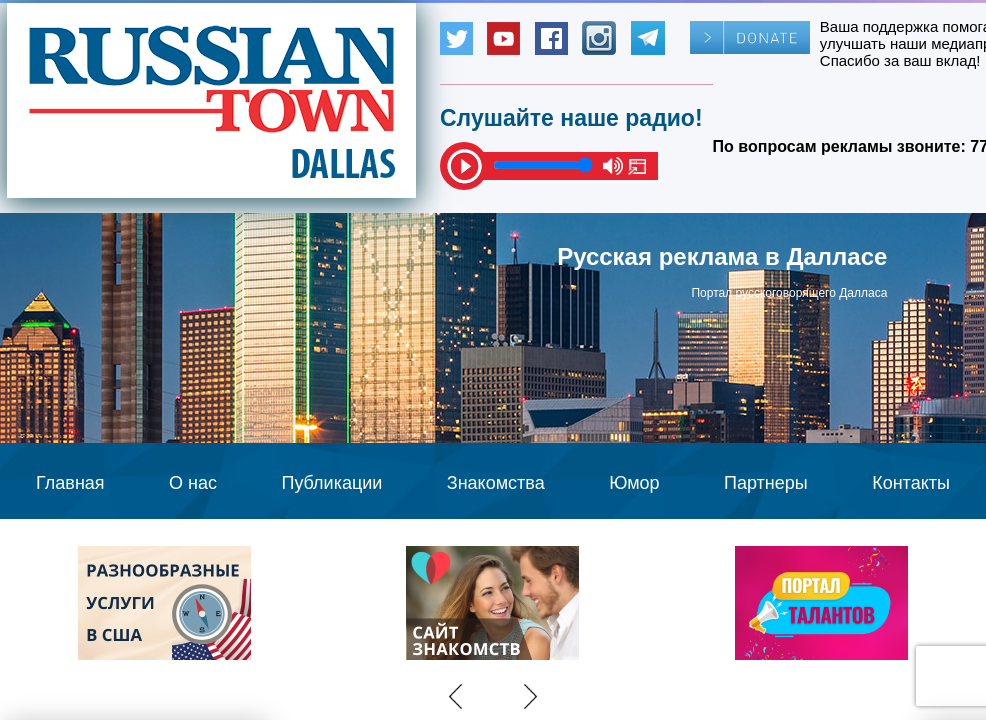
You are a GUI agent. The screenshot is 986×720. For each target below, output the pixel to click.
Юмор (634, 483)
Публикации (331, 483)
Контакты (911, 483)
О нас (193, 483)
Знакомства (496, 483)
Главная (70, 483)
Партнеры (766, 483)
